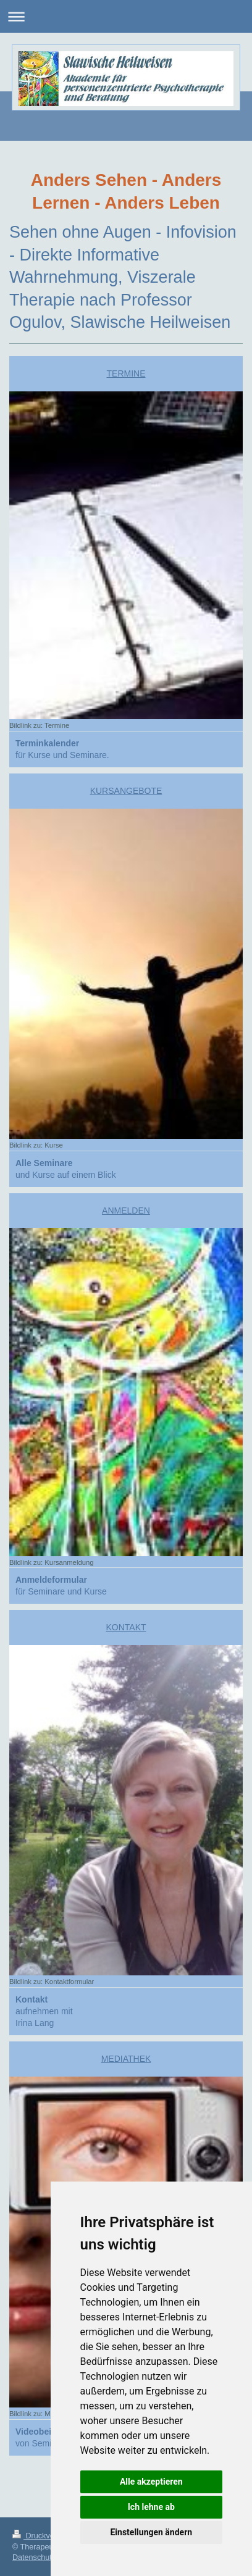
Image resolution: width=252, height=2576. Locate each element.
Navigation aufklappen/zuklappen (126, 16)
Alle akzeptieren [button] (151, 2481)
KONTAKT (126, 1627)
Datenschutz (34, 2557)
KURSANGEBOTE (126, 791)
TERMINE (126, 373)
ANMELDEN (126, 1210)
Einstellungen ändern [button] (151, 2532)
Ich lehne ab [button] (151, 2507)
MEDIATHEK (126, 2059)
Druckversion (42, 2536)
